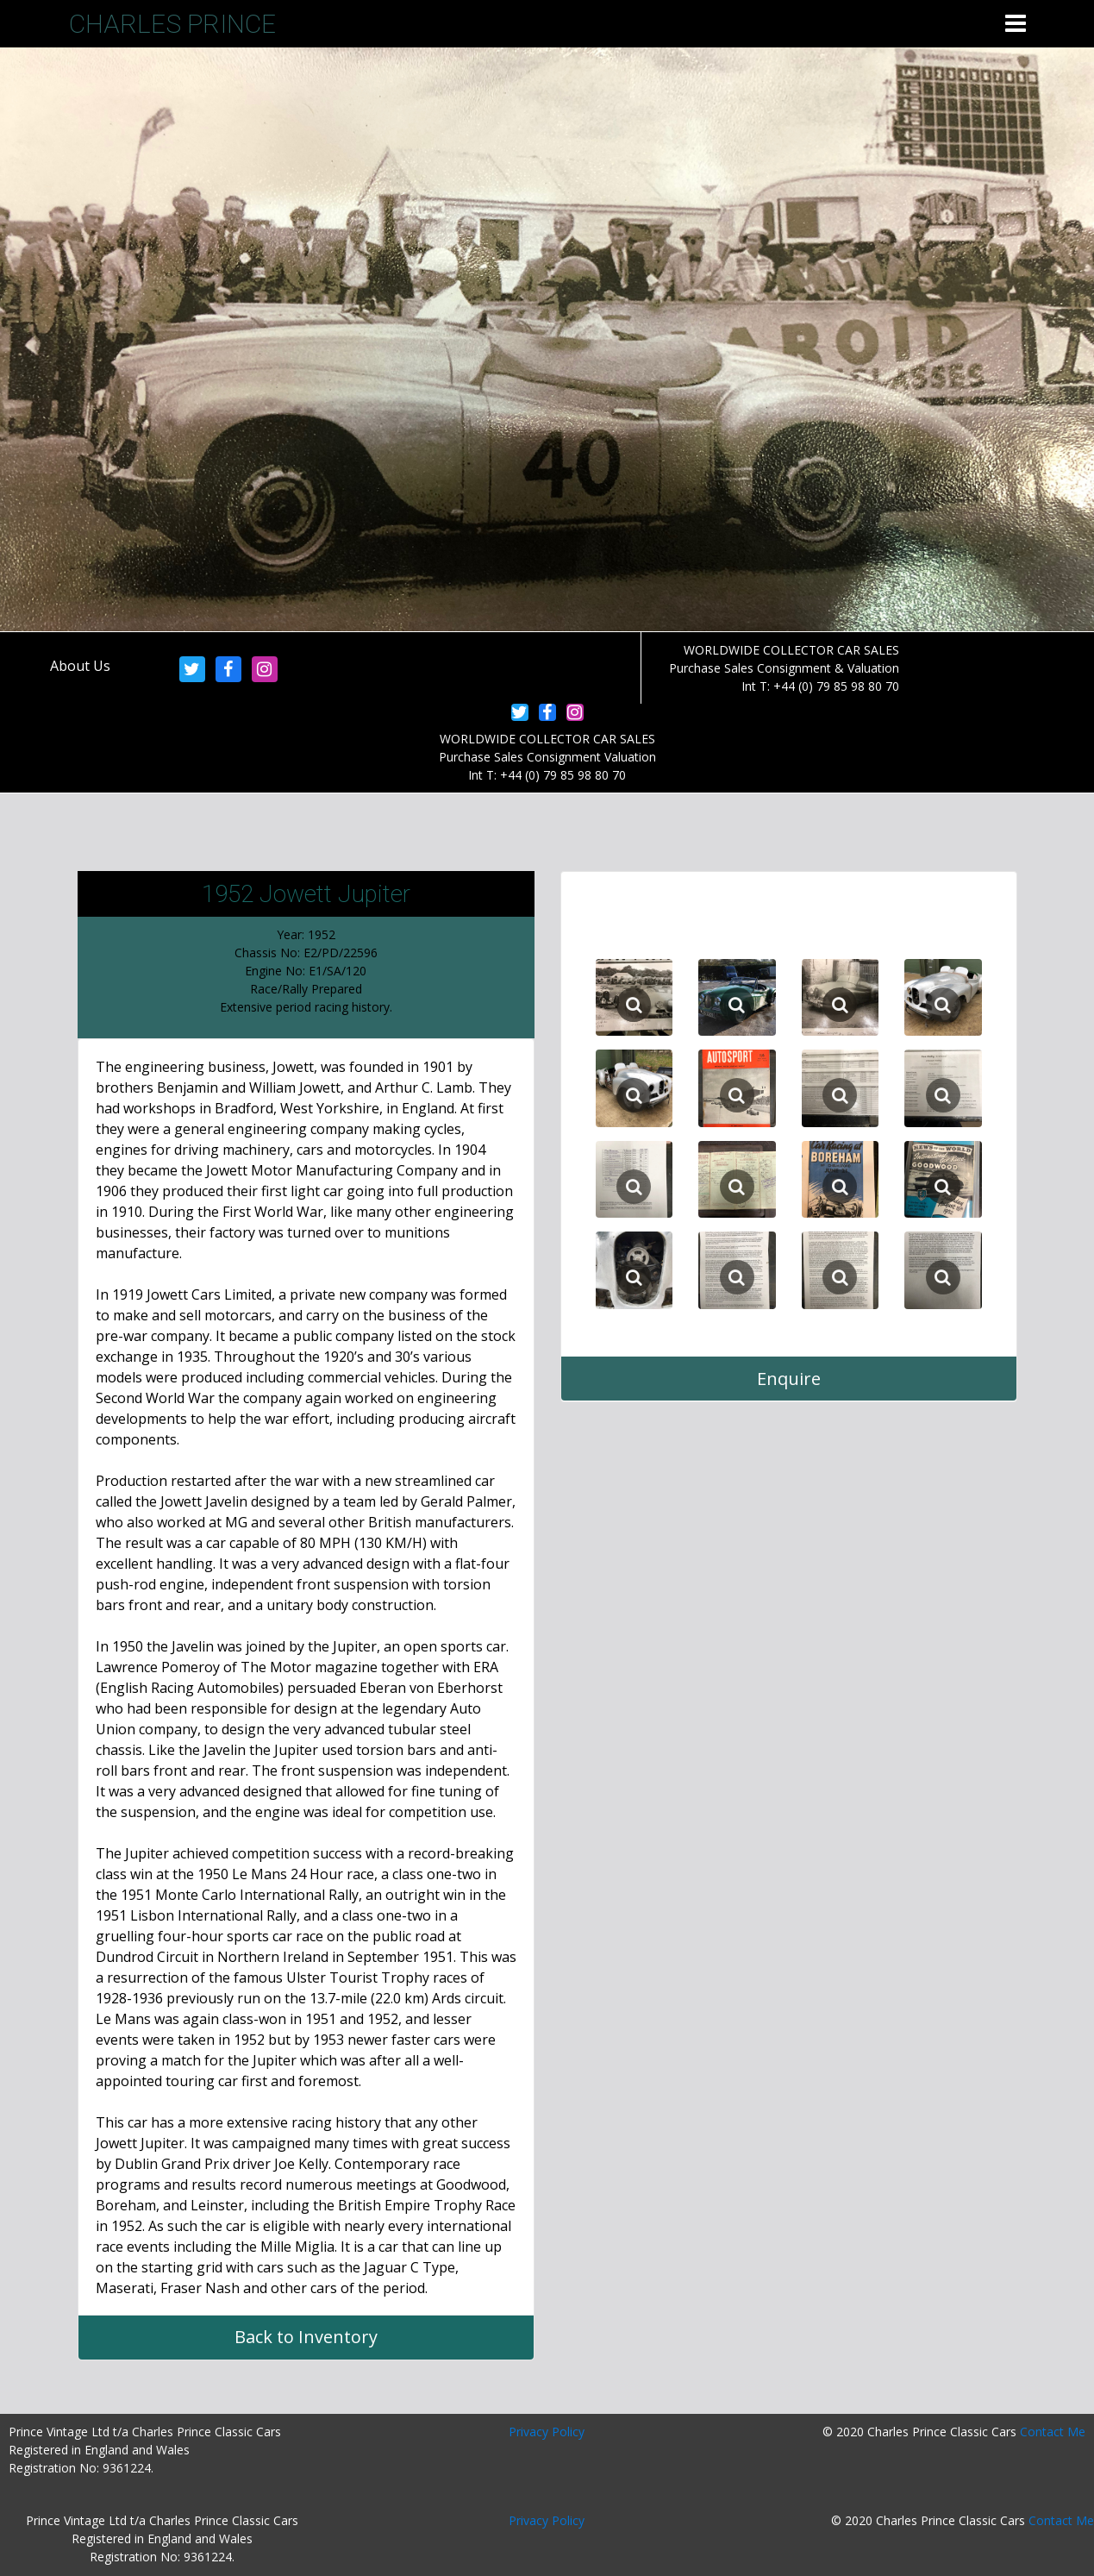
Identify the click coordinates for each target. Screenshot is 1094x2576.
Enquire (789, 1378)
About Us (80, 665)
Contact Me (1052, 2431)
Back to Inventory (306, 2336)
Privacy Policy (547, 2431)
